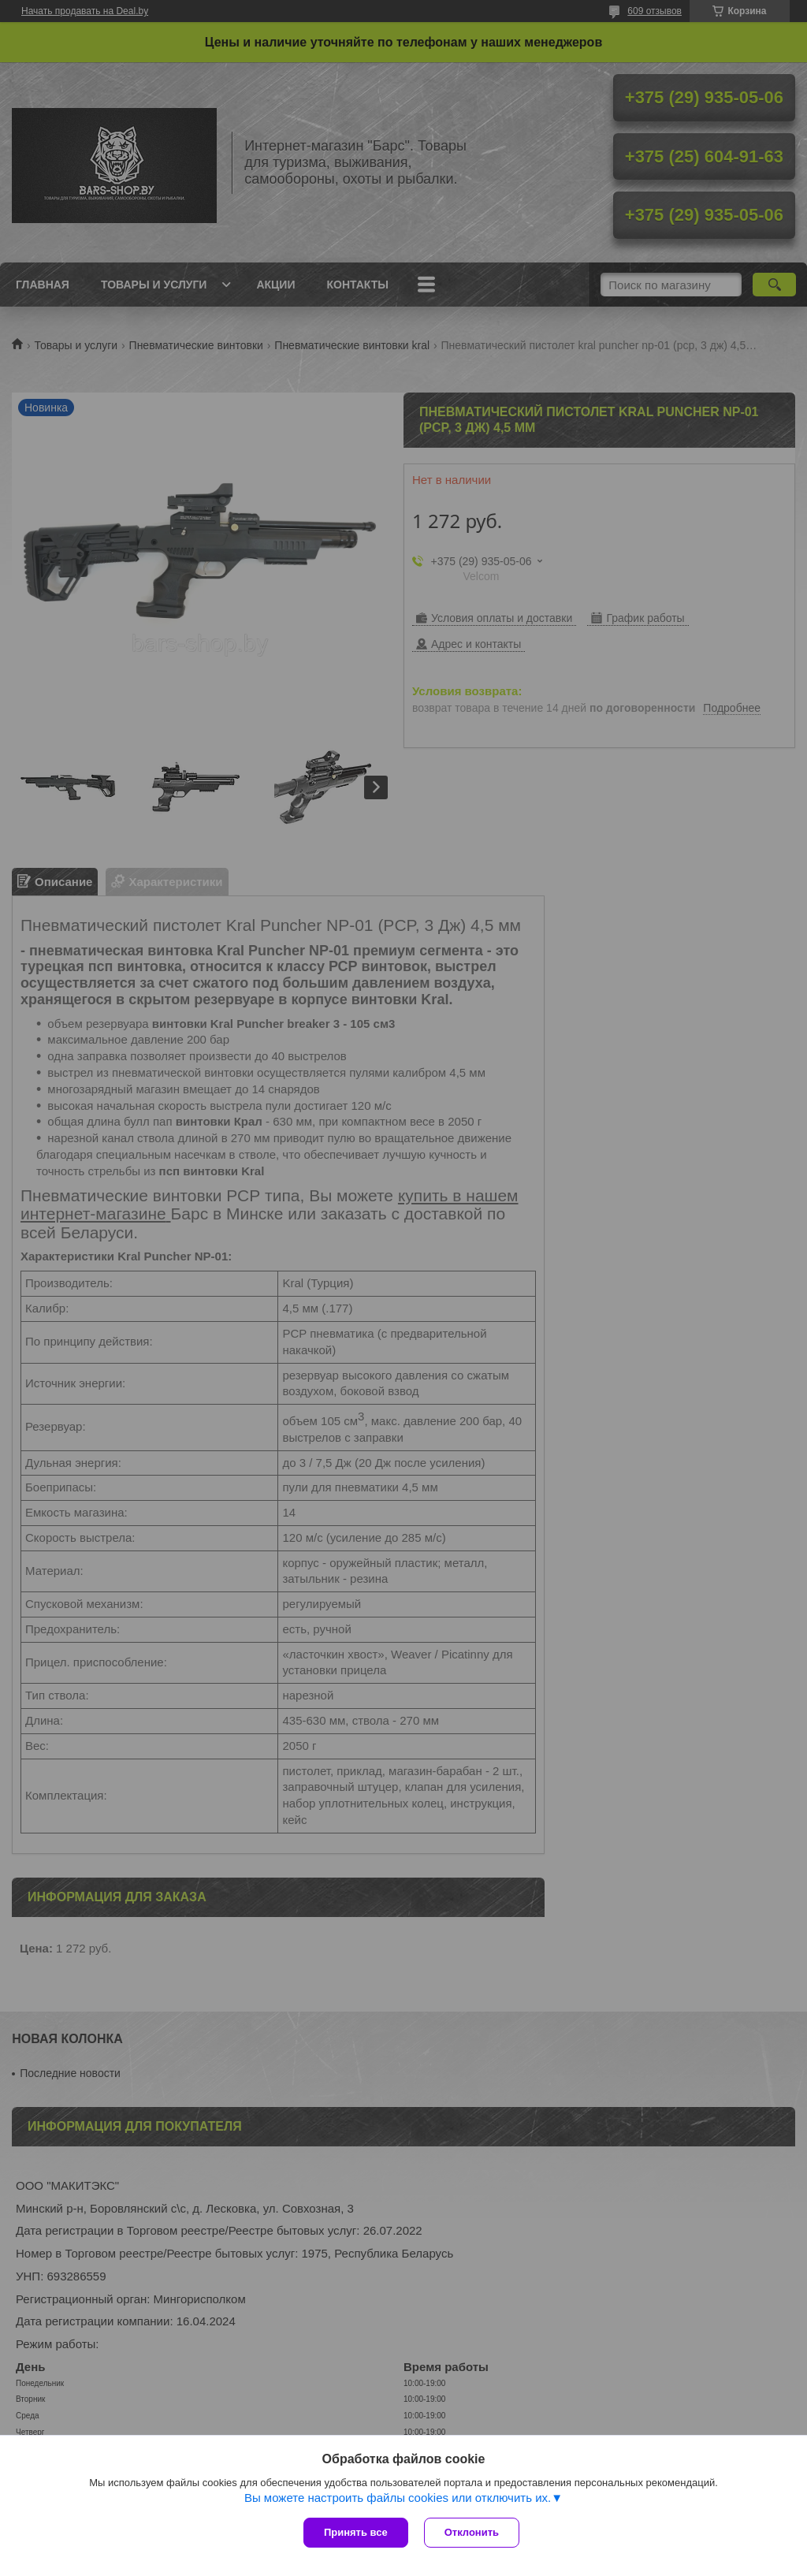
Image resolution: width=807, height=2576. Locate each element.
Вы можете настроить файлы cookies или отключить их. (397, 2497)
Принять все (356, 2532)
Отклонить (471, 2532)
